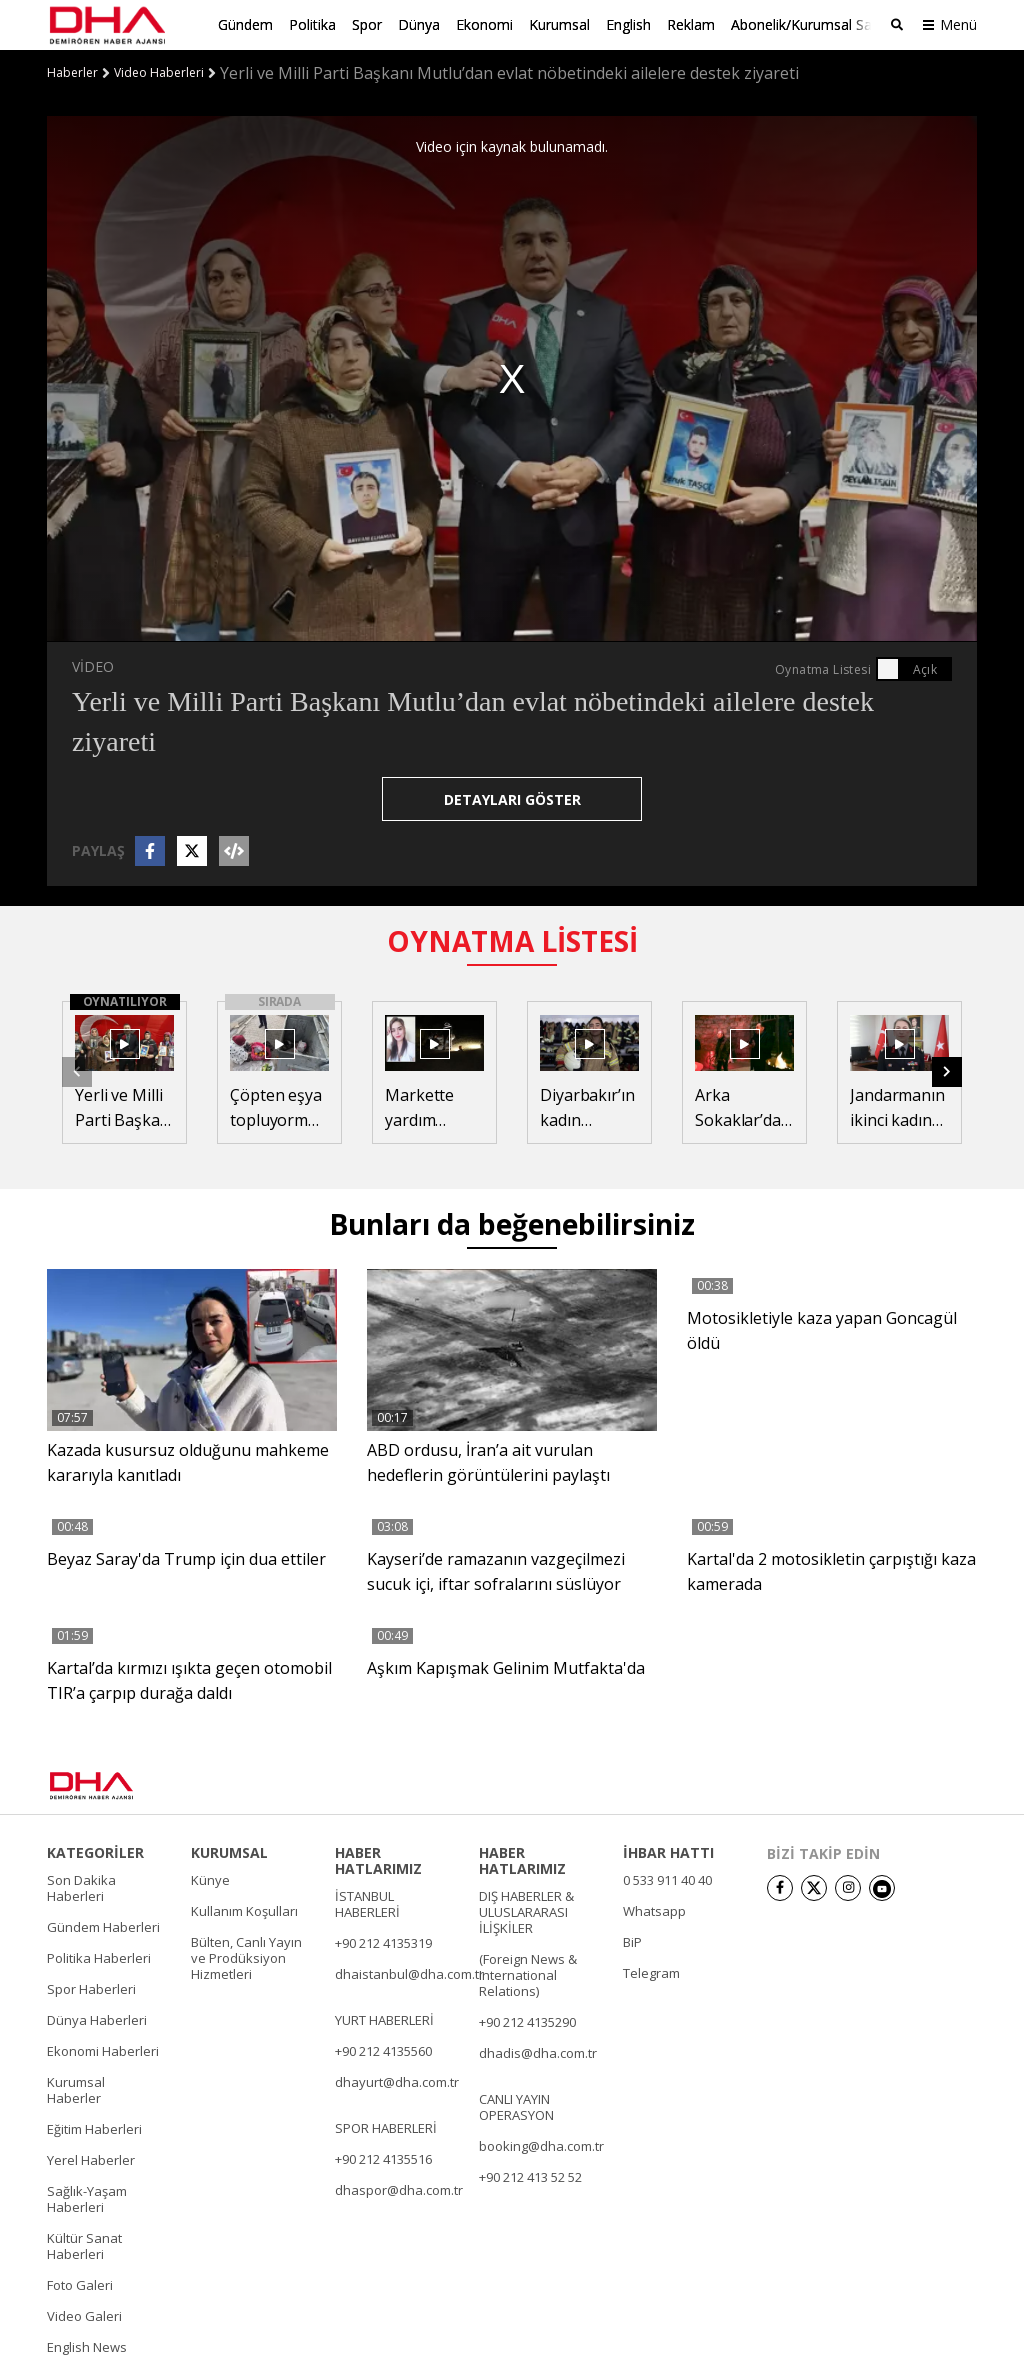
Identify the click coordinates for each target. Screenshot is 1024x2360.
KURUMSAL (229, 1853)
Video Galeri (84, 2316)
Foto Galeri (80, 2285)
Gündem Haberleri (103, 1927)
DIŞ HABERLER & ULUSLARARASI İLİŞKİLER (526, 1912)
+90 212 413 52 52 (530, 2177)
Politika (312, 24)
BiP (632, 1942)
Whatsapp (654, 1911)
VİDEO (93, 666)
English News (87, 2347)
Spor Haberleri (91, 1989)
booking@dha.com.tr (541, 2146)
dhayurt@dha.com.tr (397, 2082)
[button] (947, 1072)
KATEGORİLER (95, 1853)
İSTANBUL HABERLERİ (367, 1904)
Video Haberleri (159, 73)
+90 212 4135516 (383, 2159)
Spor (367, 24)
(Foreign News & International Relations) (528, 1975)
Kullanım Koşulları (244, 1911)
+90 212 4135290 (527, 2022)
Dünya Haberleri (97, 2020)
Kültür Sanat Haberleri (84, 2246)
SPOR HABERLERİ (386, 2128)
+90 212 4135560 (383, 2051)
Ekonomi (484, 24)
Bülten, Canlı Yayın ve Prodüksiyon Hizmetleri (246, 1958)
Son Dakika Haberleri (81, 1888)
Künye (210, 1880)
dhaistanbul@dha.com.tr (409, 1974)
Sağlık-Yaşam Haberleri (87, 2199)
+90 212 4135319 (383, 1943)
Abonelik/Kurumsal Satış (809, 24)
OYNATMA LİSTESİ (512, 941)
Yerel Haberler (91, 2160)
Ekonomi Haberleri (103, 2051)
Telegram (651, 1973)
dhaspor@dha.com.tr (399, 2190)
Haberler (72, 73)
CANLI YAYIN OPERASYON (516, 2107)
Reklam (691, 24)
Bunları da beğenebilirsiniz (512, 1224)
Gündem (245, 24)
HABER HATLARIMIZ (378, 1861)
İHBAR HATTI (668, 1853)
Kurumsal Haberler (76, 2090)
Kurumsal (559, 24)
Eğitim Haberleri (94, 2129)
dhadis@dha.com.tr (538, 2053)
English (628, 24)
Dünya (419, 24)
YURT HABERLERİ (384, 2020)
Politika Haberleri (99, 1958)
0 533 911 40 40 (667, 1880)
